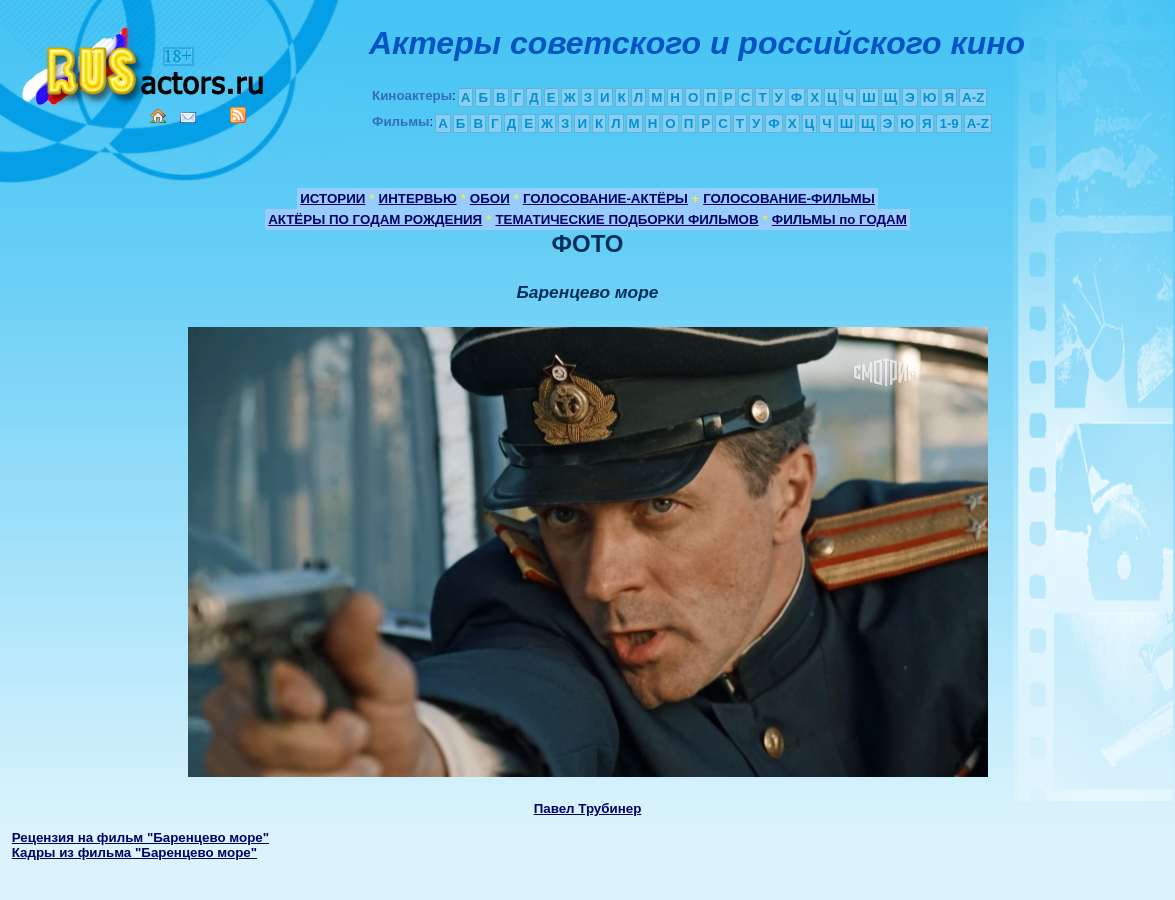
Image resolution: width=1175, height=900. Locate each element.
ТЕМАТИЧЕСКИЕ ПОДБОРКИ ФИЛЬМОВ (626, 219)
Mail (188, 117)
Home (158, 116)
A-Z (973, 97)
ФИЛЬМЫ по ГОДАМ (839, 219)
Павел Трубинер (588, 808)
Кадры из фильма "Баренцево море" (134, 852)
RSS (238, 115)
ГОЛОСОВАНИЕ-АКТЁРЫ (605, 198)
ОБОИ (490, 198)
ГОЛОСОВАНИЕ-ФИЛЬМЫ (789, 198)
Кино (145, 62)
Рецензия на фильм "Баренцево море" (140, 837)
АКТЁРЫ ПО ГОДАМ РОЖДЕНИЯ (375, 219)
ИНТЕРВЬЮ (418, 198)
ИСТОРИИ (332, 198)
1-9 (948, 123)
